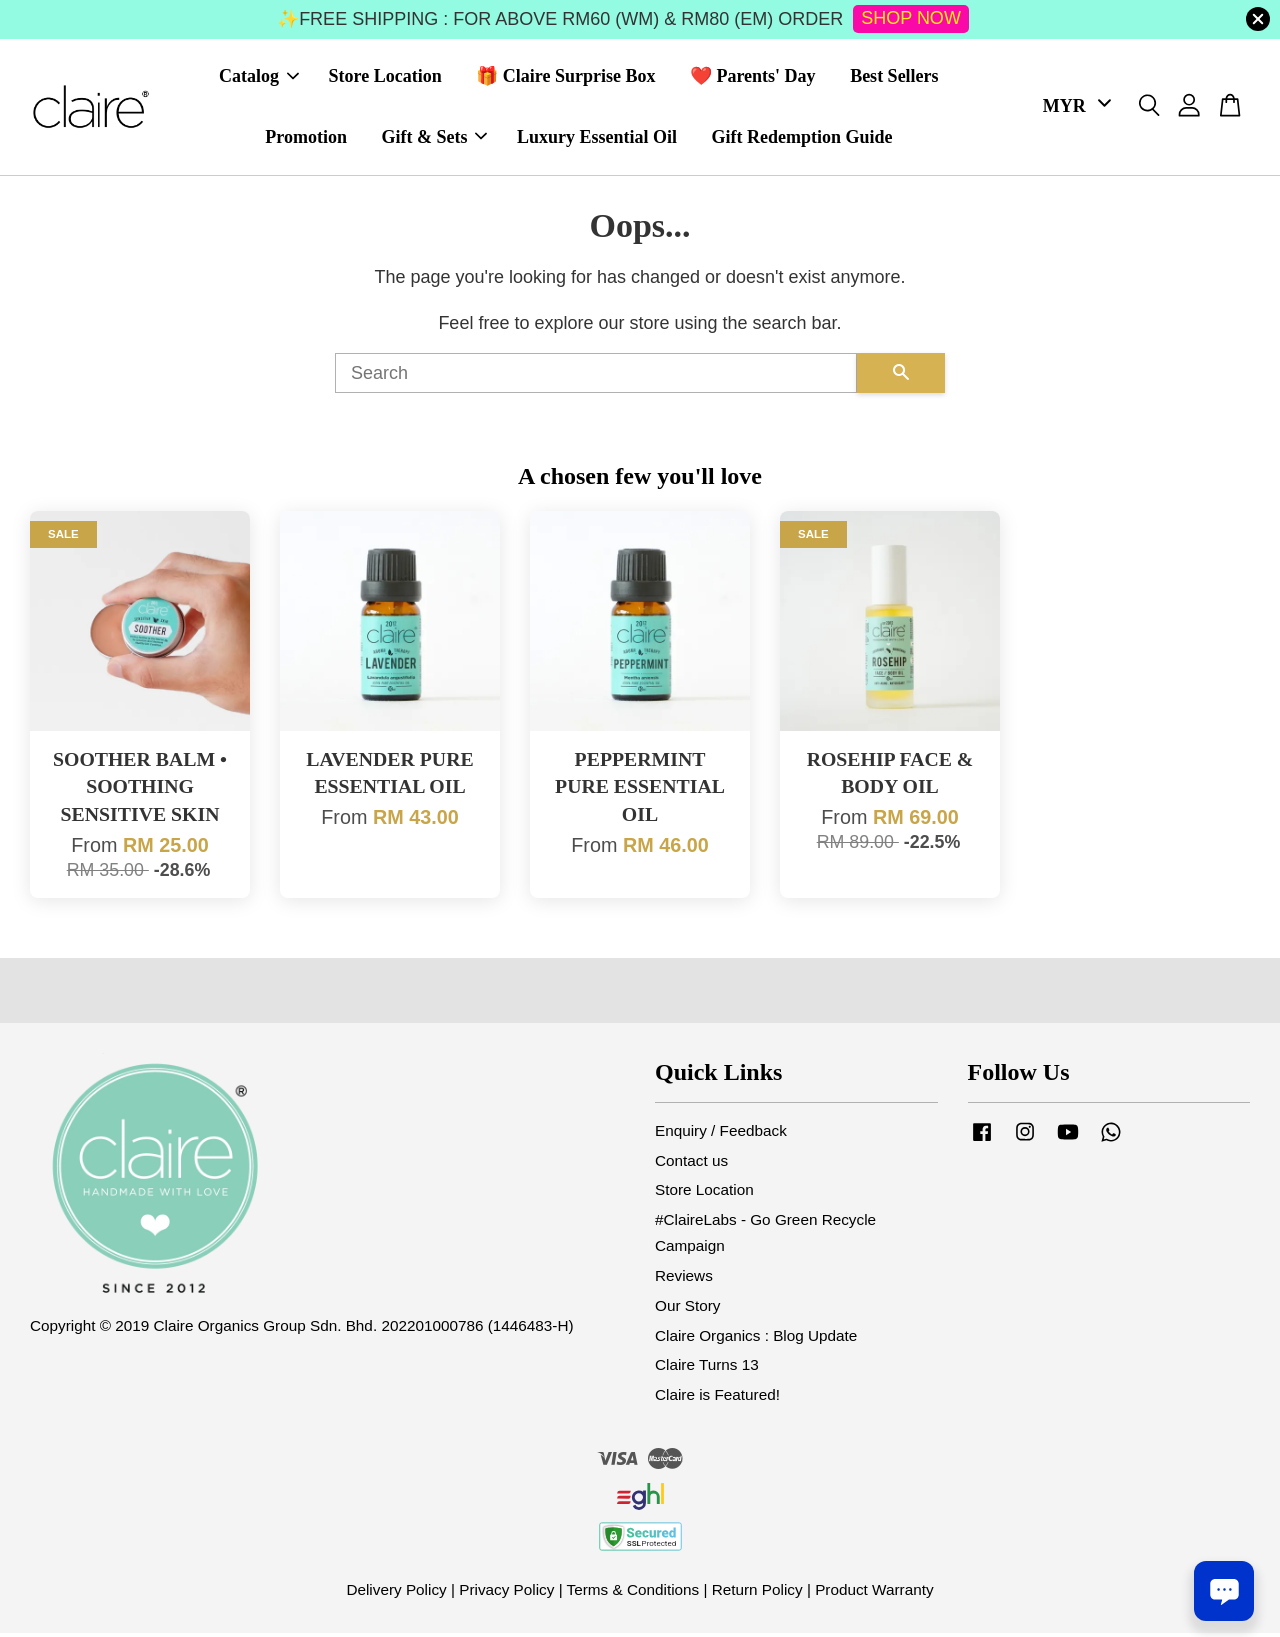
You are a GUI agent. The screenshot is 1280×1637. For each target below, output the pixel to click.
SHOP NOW (911, 18)
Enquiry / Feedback (721, 1134)
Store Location (385, 79)
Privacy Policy (506, 1593)
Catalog (259, 79)
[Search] (596, 378)
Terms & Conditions (633, 1593)
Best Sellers (894, 79)
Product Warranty (874, 1593)
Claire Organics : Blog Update (756, 1339)
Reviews (684, 1279)
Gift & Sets (434, 139)
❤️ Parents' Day (753, 79)
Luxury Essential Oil (597, 139)
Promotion (306, 139)
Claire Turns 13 (707, 1369)
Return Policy (757, 1593)
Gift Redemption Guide (801, 139)
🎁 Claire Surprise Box (565, 79)
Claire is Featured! (717, 1399)
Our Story (687, 1309)
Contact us (691, 1164)
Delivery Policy (396, 1593)
